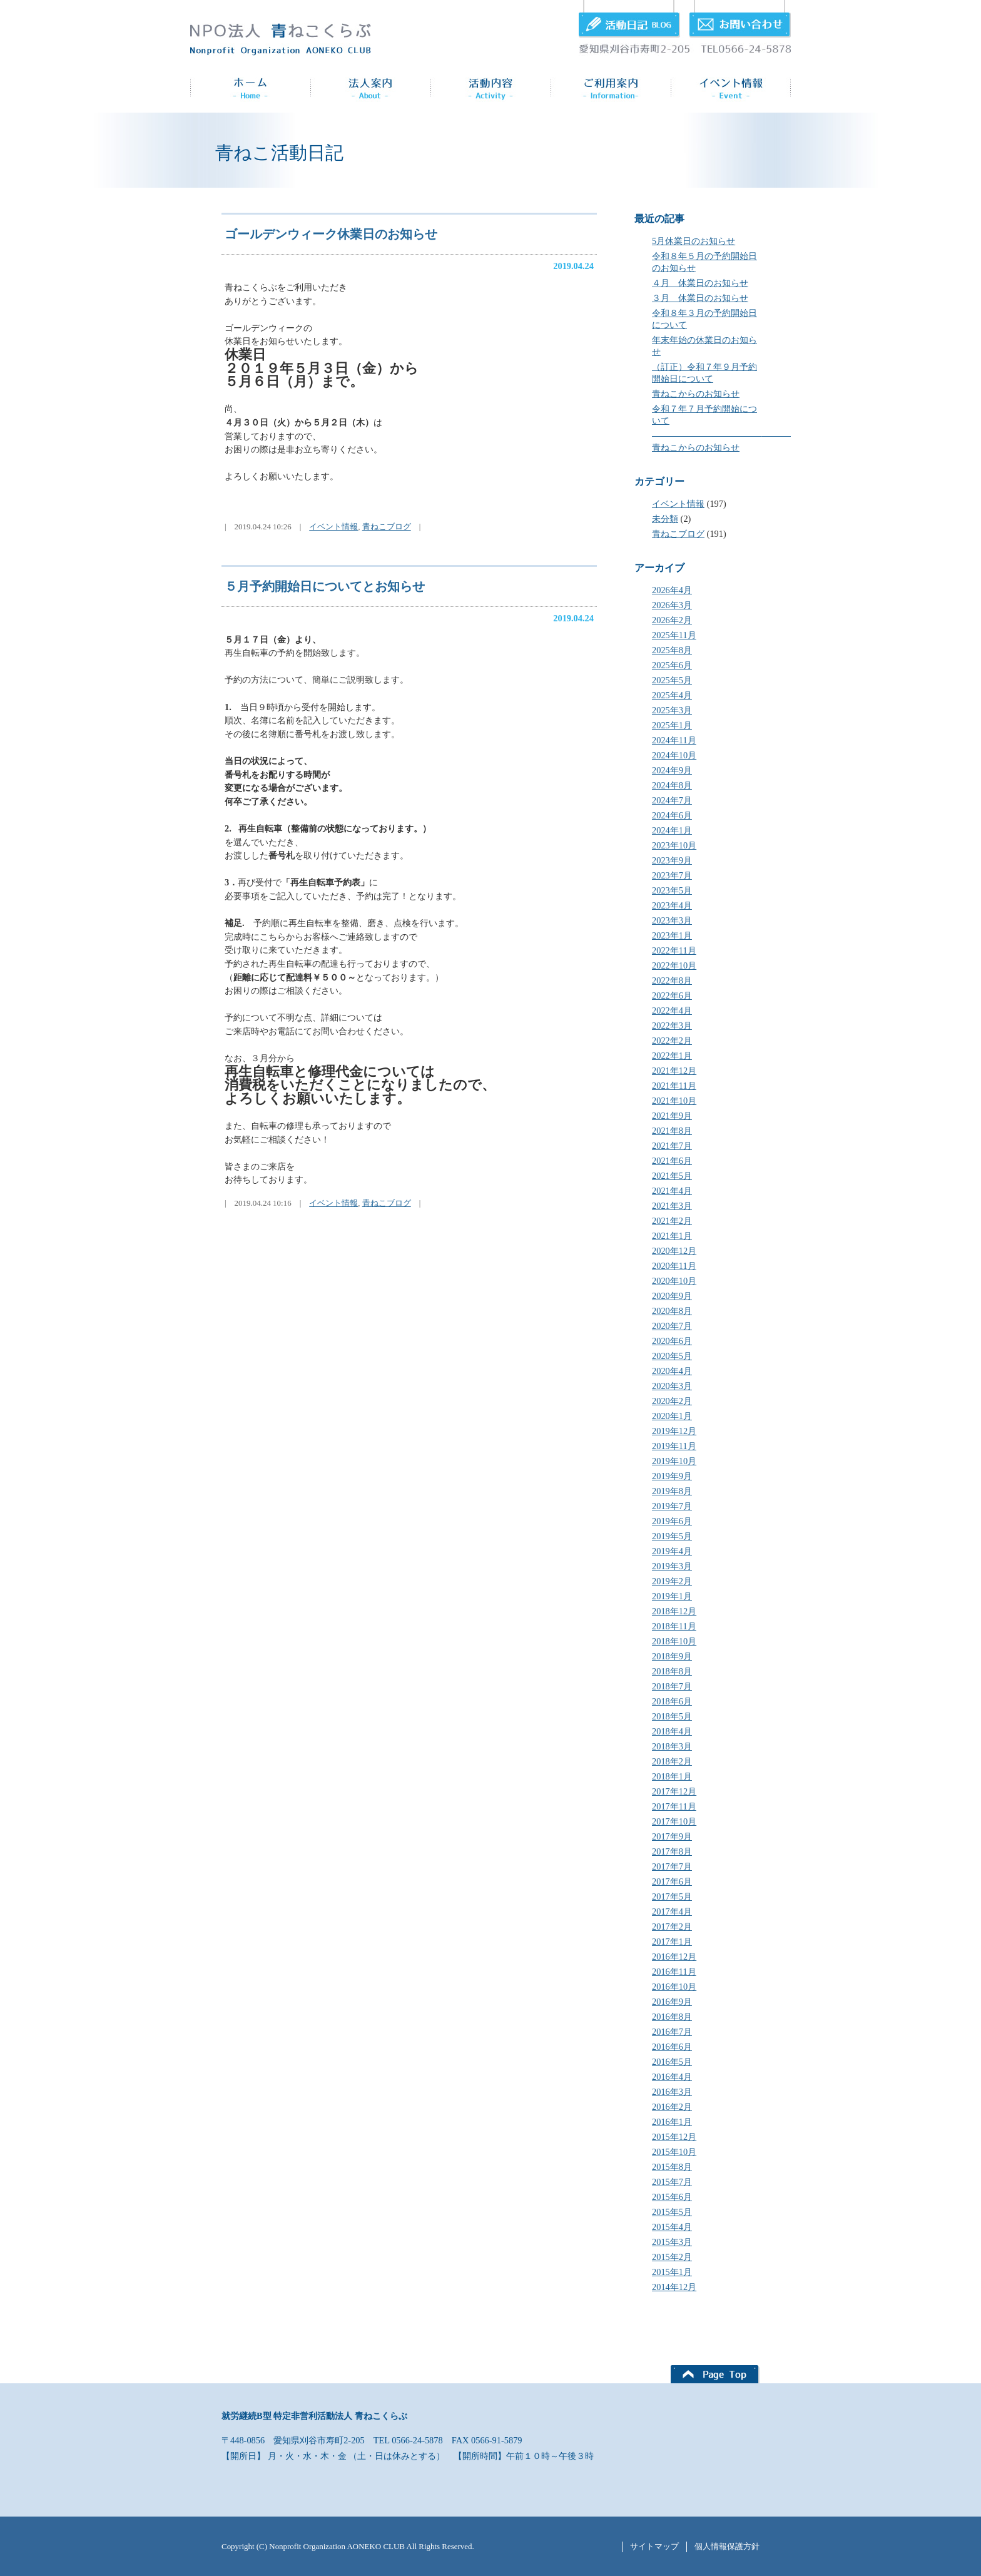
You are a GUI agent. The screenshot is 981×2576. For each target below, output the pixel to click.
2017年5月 (672, 1896)
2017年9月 (672, 1836)
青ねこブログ (678, 534)
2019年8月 (672, 1491)
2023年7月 (672, 875)
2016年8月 (672, 2017)
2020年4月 (672, 1371)
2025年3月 (672, 710)
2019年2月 (672, 1581)
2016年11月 (674, 1972)
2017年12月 (674, 1791)
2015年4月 (672, 2227)
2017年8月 (672, 1851)
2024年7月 (672, 800)
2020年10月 (674, 1281)
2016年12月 (674, 1957)
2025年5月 (672, 680)
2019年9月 (672, 1476)
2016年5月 (672, 2062)
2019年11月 (674, 1446)
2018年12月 (674, 1611)
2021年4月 (672, 1191)
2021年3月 (672, 1206)
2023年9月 (672, 860)
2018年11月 (674, 1626)
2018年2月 (672, 1761)
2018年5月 (672, 1716)
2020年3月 (672, 1386)
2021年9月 (672, 1116)
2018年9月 (672, 1656)
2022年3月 (672, 1026)
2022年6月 (672, 995)
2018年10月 (674, 1641)
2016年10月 (674, 1987)
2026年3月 (672, 605)
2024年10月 (674, 755)
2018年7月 (672, 1686)
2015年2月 (672, 2257)
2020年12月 (674, 1251)
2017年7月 (672, 1866)
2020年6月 (672, 1341)
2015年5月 (672, 2212)
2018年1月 (672, 1776)
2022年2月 (672, 1041)
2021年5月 (672, 1176)
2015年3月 (672, 2242)
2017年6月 (672, 1881)
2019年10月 (674, 1461)
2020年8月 (672, 1311)
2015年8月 (672, 2167)
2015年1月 (672, 2272)
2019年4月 (672, 1551)
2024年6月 (672, 815)
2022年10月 (674, 965)
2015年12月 (674, 2137)
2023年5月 (672, 890)
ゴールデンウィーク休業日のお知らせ (331, 234)
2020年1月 (672, 1416)
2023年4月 (672, 905)
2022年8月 (672, 980)
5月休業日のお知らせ (693, 241)
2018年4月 (672, 1731)
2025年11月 (674, 635)
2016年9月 (672, 2002)
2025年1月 (672, 725)
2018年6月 (672, 1701)
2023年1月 (672, 935)
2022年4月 (672, 1010)
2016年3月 (672, 2092)
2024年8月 (672, 785)
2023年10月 (674, 845)
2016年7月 (672, 2032)
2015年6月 (672, 2197)
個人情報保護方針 (727, 2546)
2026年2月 (672, 620)
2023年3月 (672, 920)
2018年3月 (672, 1746)
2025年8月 (672, 650)
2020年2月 (672, 1401)
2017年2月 (672, 1927)
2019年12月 (674, 1431)
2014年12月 (674, 2287)
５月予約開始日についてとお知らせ (325, 586)
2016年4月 (672, 2077)
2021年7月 (672, 1146)
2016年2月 (672, 2107)
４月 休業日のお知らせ (700, 283)
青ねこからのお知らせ (696, 394)
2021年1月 (672, 1236)
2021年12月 (674, 1071)
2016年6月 (672, 2047)
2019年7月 (672, 1506)
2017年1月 (672, 1942)
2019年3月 (672, 1566)
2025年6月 (672, 665)
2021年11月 (674, 1086)
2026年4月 (672, 590)
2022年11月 (674, 950)
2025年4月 (672, 695)
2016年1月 (672, 2122)
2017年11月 (674, 1806)
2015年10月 (674, 2152)
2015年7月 (672, 2182)
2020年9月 (672, 1296)
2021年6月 (672, 1161)
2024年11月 (674, 740)
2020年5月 (672, 1356)
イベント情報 (678, 504)
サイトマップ (654, 2546)
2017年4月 (672, 1912)
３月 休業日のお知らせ (700, 298)
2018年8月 (672, 1671)
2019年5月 (672, 1536)
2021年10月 (674, 1101)
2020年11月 (674, 1266)
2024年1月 (672, 830)
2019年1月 (672, 1596)
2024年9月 (672, 770)
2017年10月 (674, 1821)
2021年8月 (672, 1131)
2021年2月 (672, 1221)
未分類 (665, 519)
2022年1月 (672, 1056)
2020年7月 (672, 1326)
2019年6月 (672, 1521)
